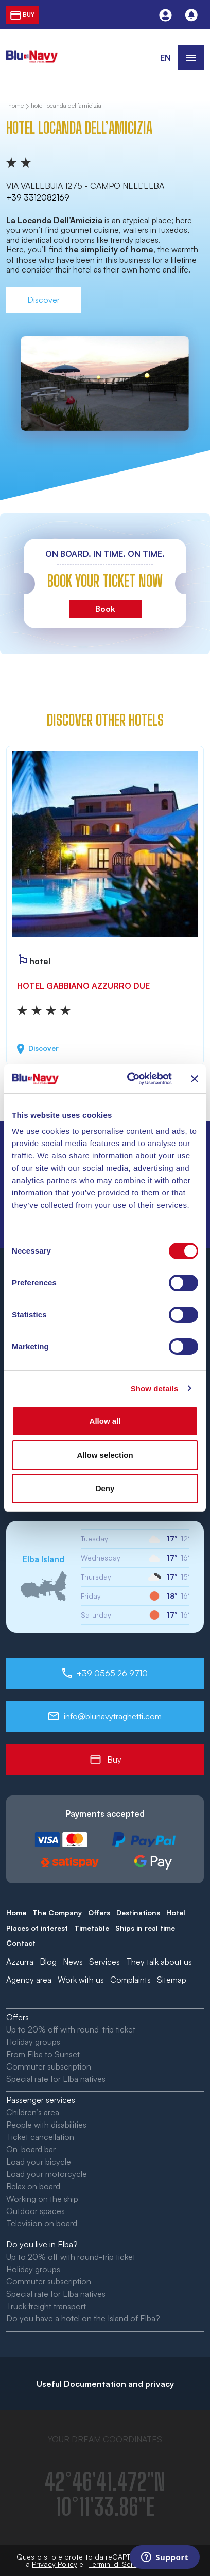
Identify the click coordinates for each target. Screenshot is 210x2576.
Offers (99, 1912)
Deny (105, 1488)
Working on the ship (42, 2198)
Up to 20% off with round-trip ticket (70, 2029)
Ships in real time (145, 1928)
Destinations (138, 1912)
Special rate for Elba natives (56, 2079)
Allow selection (105, 1454)
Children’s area (32, 2112)
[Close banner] (194, 1078)
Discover (43, 300)
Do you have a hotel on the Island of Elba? (83, 2318)
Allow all (105, 1421)
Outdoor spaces (35, 2211)
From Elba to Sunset (43, 2054)
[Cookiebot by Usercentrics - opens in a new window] (129, 1078)
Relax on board (33, 2186)
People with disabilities (46, 2124)
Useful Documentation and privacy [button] (105, 2384)
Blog (48, 1961)
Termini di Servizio (118, 2564)
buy (22, 15)
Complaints (130, 1979)
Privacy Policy (54, 2564)
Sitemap (171, 1979)
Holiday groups (33, 2042)
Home (16, 1912)
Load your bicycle (38, 2161)
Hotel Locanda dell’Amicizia (66, 106)
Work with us (81, 1979)
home (16, 106)
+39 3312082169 (37, 197)
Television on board (41, 2223)
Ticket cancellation (40, 2137)
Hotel (175, 1912)
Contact (21, 1942)
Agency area (28, 1979)
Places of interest (37, 1928)
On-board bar (31, 2149)
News (73, 1961)
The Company (57, 1912)
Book (105, 609)
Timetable (91, 1928)
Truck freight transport (46, 2306)
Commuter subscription (48, 2066)
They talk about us (159, 1961)
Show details (155, 1388)
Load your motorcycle (46, 2174)
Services (104, 1961)
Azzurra (19, 1961)
